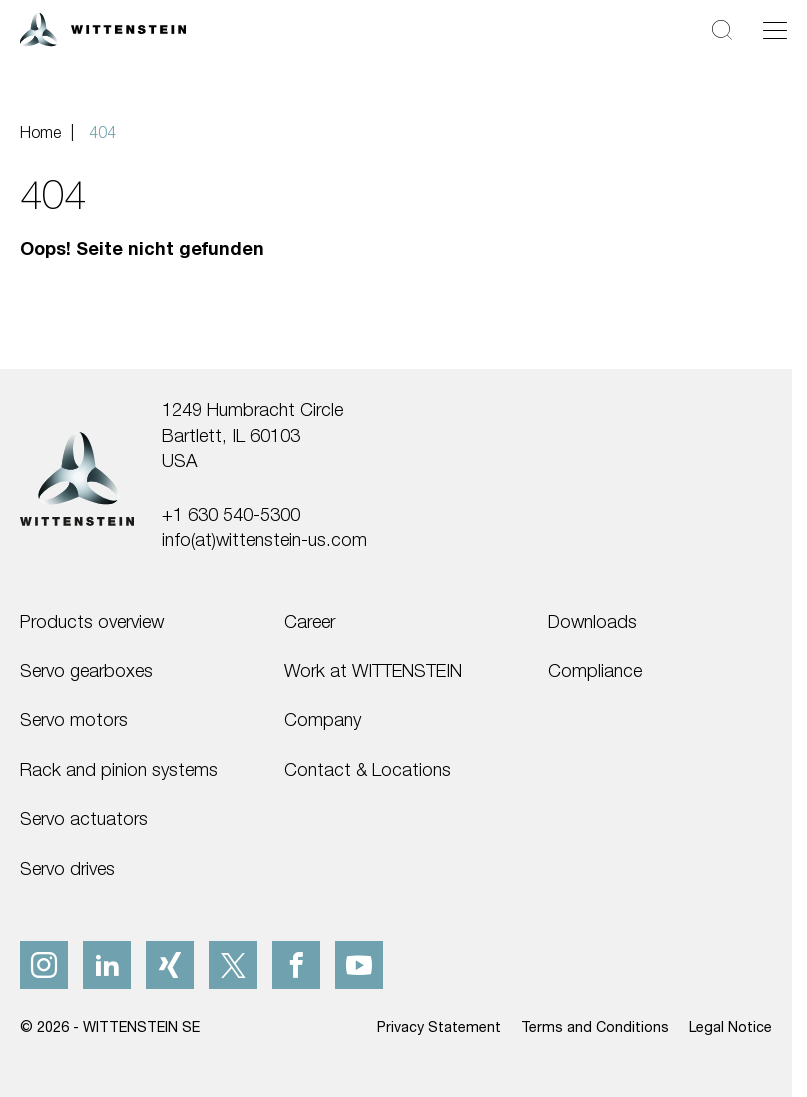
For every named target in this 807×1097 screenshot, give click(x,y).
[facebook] (296, 965)
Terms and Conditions (595, 1026)
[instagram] (44, 965)
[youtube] (359, 965)
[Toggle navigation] (775, 30)
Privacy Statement (439, 1026)
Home (40, 131)
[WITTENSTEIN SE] (103, 27)
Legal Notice (730, 1026)
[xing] (170, 965)
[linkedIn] (107, 965)
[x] (233, 965)
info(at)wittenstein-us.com (264, 539)
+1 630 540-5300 (231, 514)
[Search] (722, 29)
